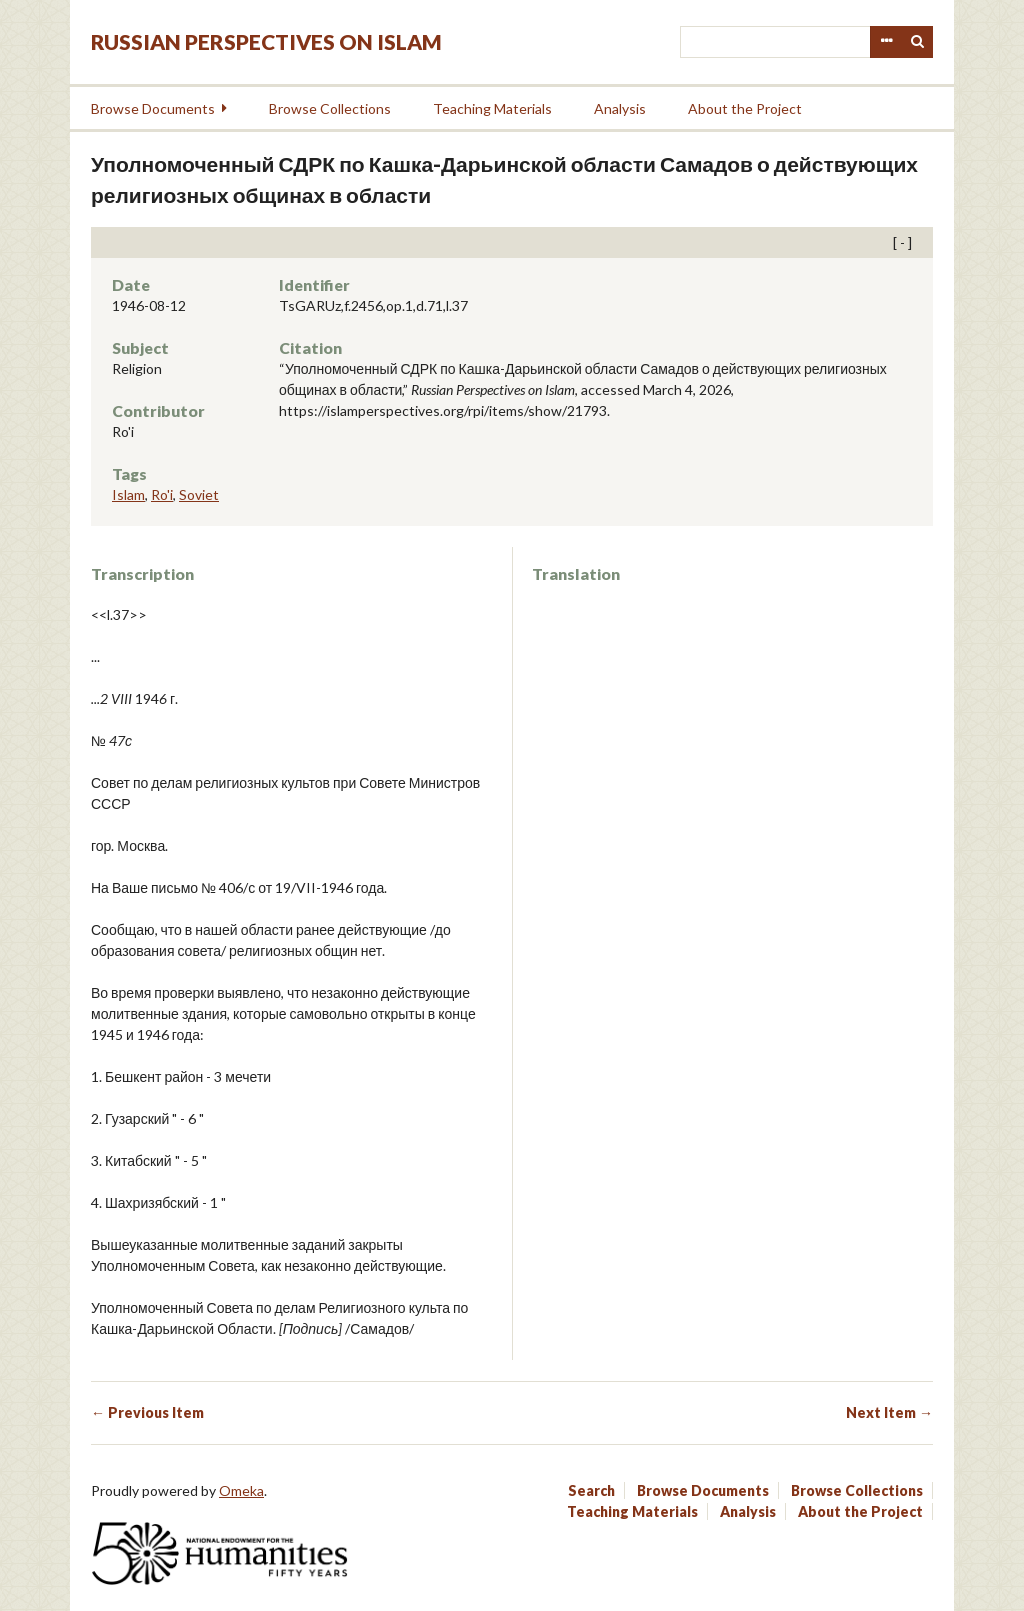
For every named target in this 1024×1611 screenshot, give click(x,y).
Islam (128, 494)
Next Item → (889, 1412)
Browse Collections (330, 108)
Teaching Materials (492, 108)
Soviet (199, 494)
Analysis (620, 108)
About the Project (745, 108)
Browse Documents (153, 108)
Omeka (241, 1490)
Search (918, 42)
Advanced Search (886, 42)
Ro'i (162, 494)
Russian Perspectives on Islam (266, 41)
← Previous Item (147, 1412)
